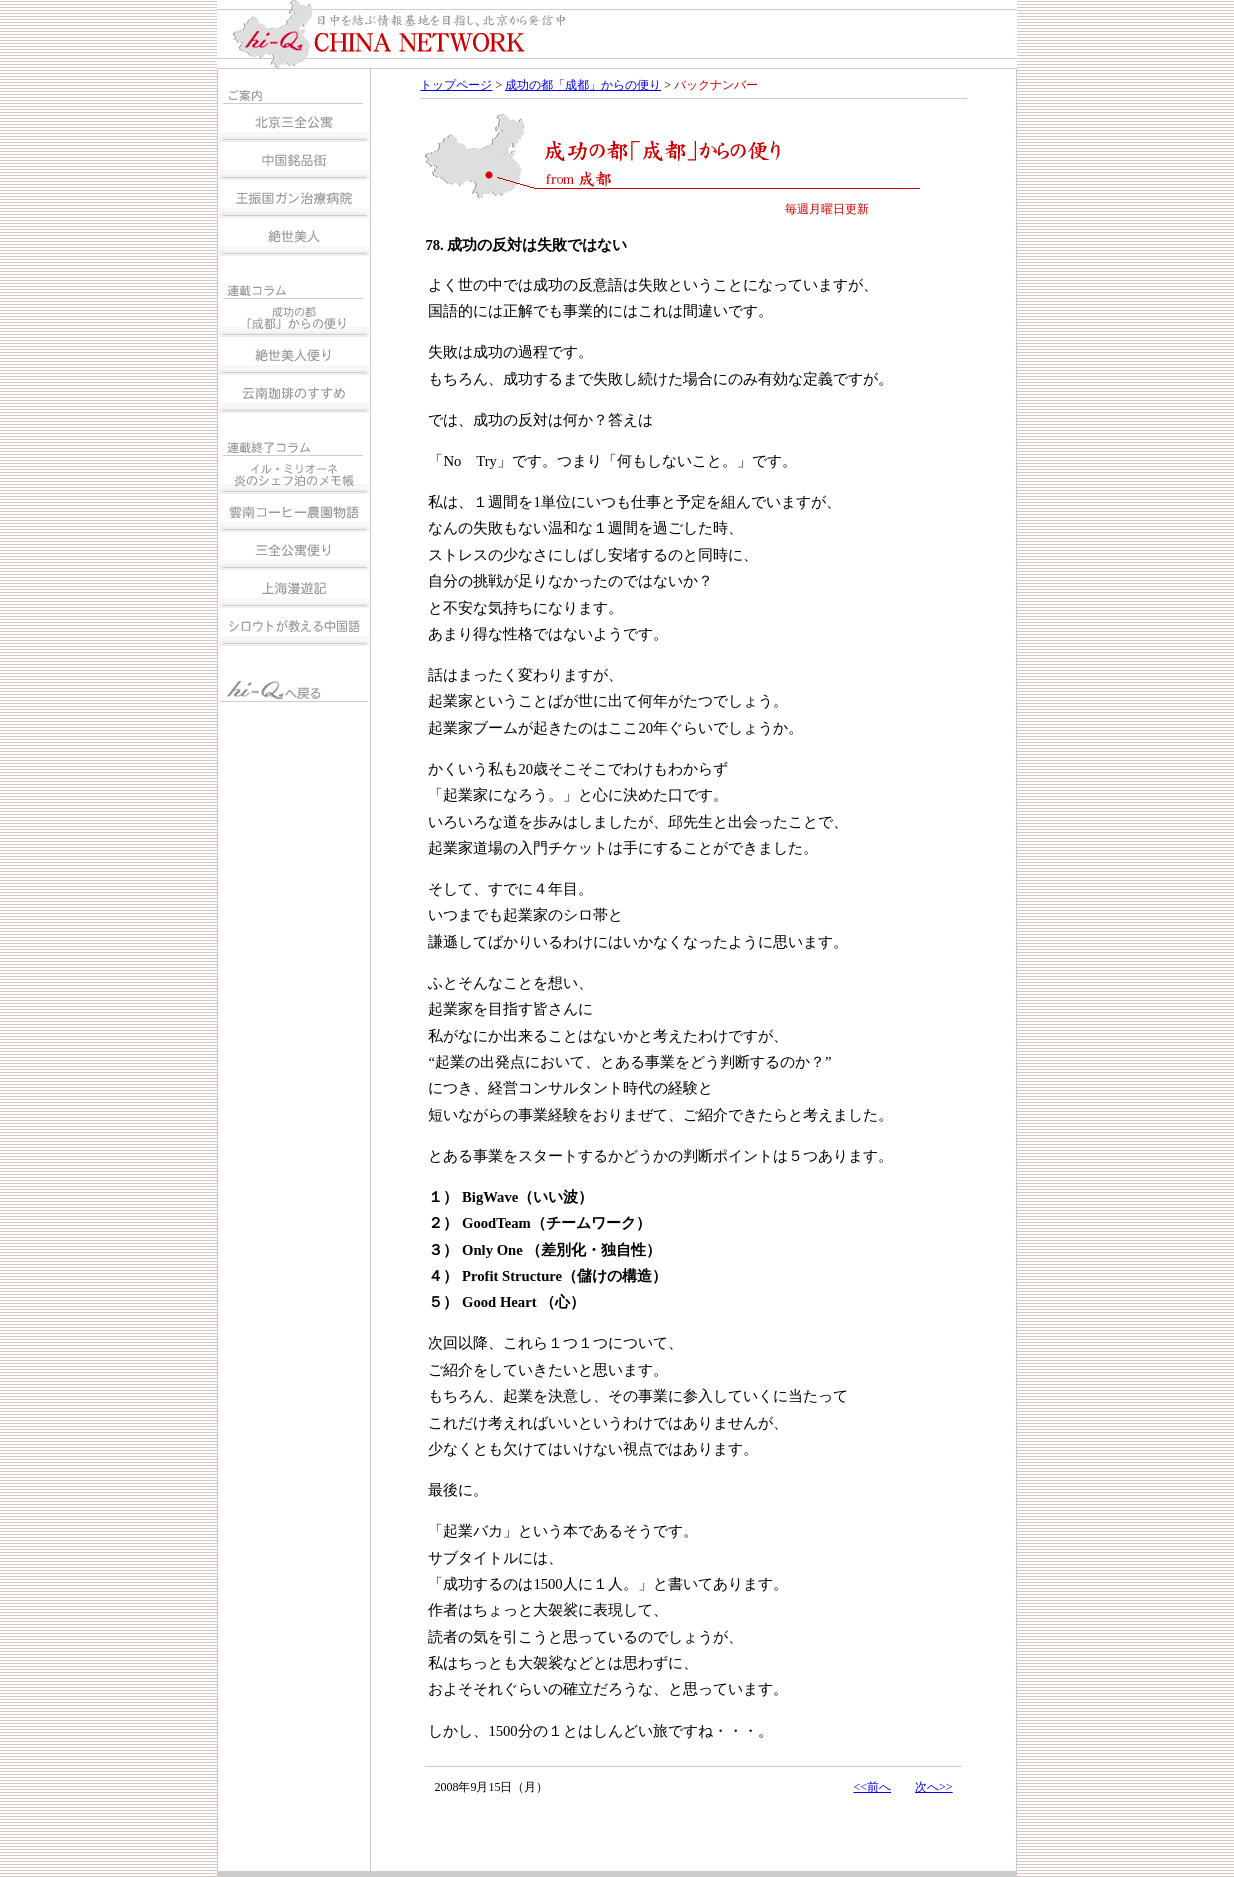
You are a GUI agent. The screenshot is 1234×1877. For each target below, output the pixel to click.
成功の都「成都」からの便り (583, 85)
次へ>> (934, 1787)
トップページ (456, 85)
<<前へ (872, 1787)
